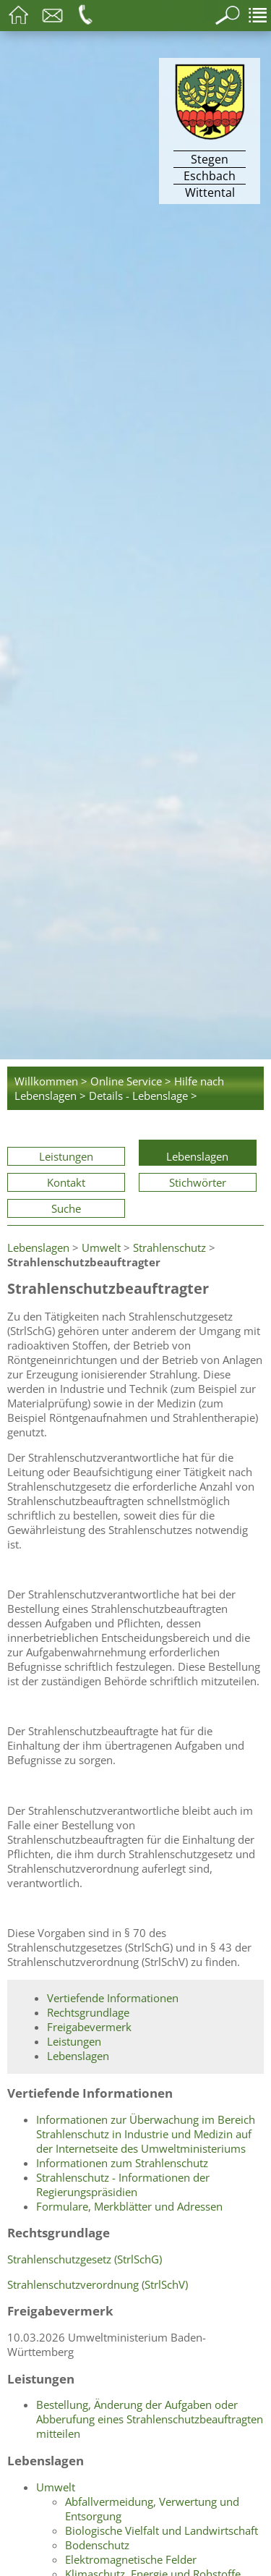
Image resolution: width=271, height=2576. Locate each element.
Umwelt (101, 1247)
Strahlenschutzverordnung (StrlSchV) (97, 2284)
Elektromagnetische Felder (131, 2559)
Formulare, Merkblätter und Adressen (129, 2206)
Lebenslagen (197, 1156)
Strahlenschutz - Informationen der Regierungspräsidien (123, 2184)
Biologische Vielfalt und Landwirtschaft (161, 2530)
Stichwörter (197, 1182)
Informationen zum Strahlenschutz (122, 2163)
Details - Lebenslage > (143, 1095)
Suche (66, 1208)
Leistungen (66, 1156)
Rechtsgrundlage (88, 2012)
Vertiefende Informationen (112, 1998)
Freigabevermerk (89, 2027)
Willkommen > (50, 1081)
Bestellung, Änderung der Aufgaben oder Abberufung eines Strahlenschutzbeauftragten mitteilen (149, 2419)
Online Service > (130, 1081)
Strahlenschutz (169, 1247)
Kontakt (66, 1182)
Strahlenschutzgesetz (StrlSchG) (84, 2259)
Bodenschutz (97, 2545)
